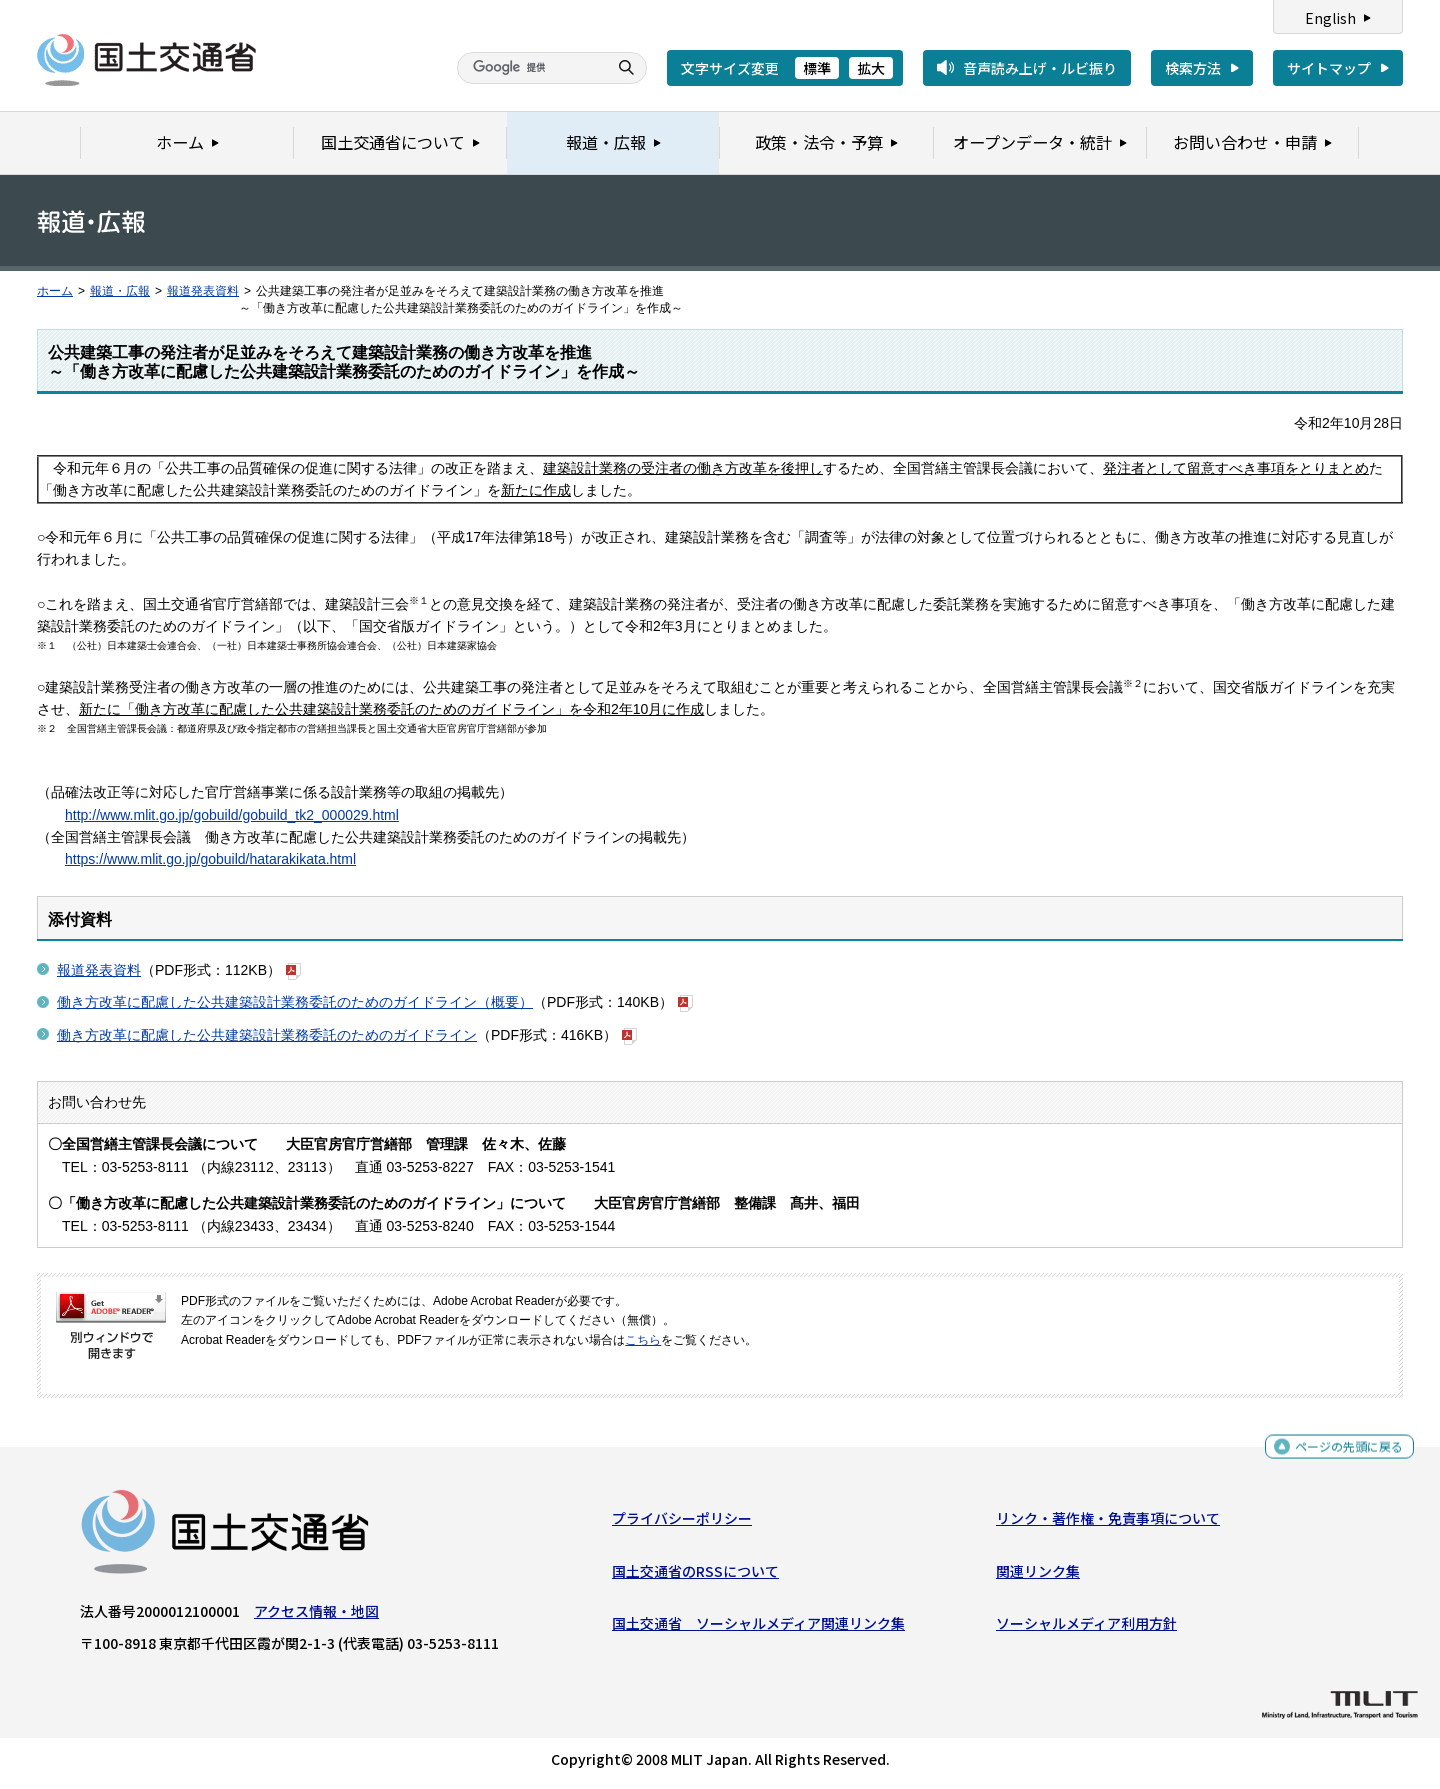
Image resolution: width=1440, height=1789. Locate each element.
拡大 (871, 68)
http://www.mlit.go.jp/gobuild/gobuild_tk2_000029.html (232, 815)
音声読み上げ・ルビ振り (1040, 68)
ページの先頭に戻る (1341, 1451)
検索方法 (1193, 68)
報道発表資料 (203, 291)
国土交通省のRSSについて (695, 1575)
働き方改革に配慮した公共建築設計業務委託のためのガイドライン (267, 1035)
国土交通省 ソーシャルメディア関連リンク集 (758, 1628)
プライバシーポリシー (682, 1523)
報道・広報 (120, 291)
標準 (817, 68)
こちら (643, 1340)
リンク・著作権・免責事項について (1108, 1523)
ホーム (55, 291)
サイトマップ (1329, 68)
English (1330, 18)
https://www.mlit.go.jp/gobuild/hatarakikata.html (210, 859)
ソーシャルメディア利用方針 (1086, 1628)
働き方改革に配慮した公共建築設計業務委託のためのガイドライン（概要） (295, 1002)
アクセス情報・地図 (316, 1616)
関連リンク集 (1038, 1575)
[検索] (530, 68)
